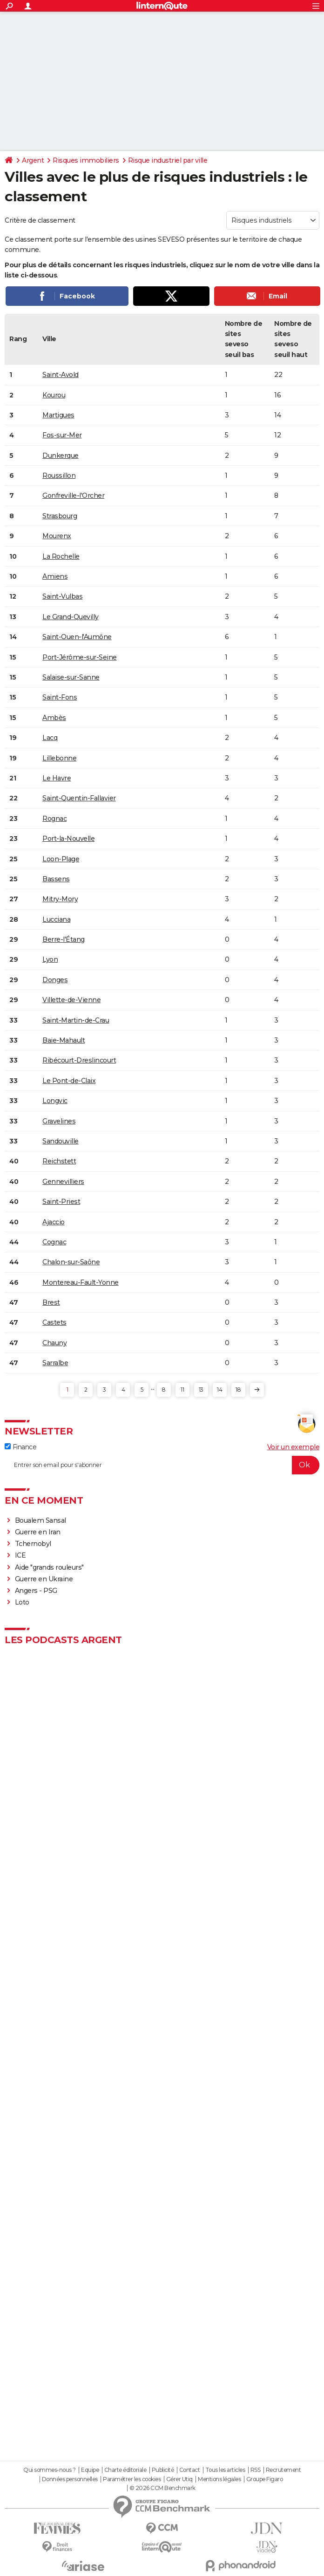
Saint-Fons (59, 697)
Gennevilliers (63, 1181)
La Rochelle (61, 556)
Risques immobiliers (86, 160)
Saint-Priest (61, 1201)
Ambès (54, 717)
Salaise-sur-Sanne (71, 677)
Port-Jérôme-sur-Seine (79, 657)
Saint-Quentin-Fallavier (79, 798)
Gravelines (58, 1121)
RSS (255, 2470)
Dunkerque (60, 455)
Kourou (53, 395)
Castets (54, 1322)
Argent (33, 160)
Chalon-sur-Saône (71, 1262)
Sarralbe (55, 1363)
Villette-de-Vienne (71, 1000)
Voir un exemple (293, 1447)
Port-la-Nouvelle (68, 838)
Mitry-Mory (60, 899)
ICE (20, 1555)
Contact (189, 2470)
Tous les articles (225, 2470)
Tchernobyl (33, 1543)
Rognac (54, 818)
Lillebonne (59, 758)
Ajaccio (53, 1222)
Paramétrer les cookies (132, 2479)
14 (219, 1389)
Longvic (55, 1100)
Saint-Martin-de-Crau (75, 1020)
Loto (22, 1602)
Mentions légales (219, 2479)
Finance (20, 1447)
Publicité (163, 2470)
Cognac (54, 1242)
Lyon (50, 959)
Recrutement (283, 2470)
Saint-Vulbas (62, 596)
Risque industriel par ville (168, 160)
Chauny (54, 1343)
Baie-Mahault (63, 1040)
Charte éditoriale (125, 2470)
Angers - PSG (36, 1590)
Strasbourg (59, 516)
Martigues (58, 415)
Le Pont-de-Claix (68, 1081)
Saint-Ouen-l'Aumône (77, 637)
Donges (55, 980)
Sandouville (60, 1141)
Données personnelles (70, 2479)
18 (238, 1389)
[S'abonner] (162, 1465)
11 (182, 1389)
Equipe (90, 2470)
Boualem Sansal (40, 1520)
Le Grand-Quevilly (70, 617)
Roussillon (58, 475)
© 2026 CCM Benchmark (162, 2488)
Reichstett (59, 1161)
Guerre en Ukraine (44, 1579)
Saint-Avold (60, 374)
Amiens (55, 576)
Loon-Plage (60, 859)
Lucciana (56, 919)
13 (201, 1389)
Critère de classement (40, 220)
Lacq (49, 737)
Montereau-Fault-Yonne (80, 1282)
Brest (51, 1302)
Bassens (56, 879)
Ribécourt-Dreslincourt (79, 1060)
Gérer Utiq (179, 2479)
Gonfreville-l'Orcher (73, 495)
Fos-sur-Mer (62, 435)
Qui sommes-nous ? (49, 2470)
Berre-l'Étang (63, 939)
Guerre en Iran (38, 1532)
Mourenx (56, 536)
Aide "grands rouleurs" (49, 1567)
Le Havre (56, 778)
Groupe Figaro (264, 2479)
